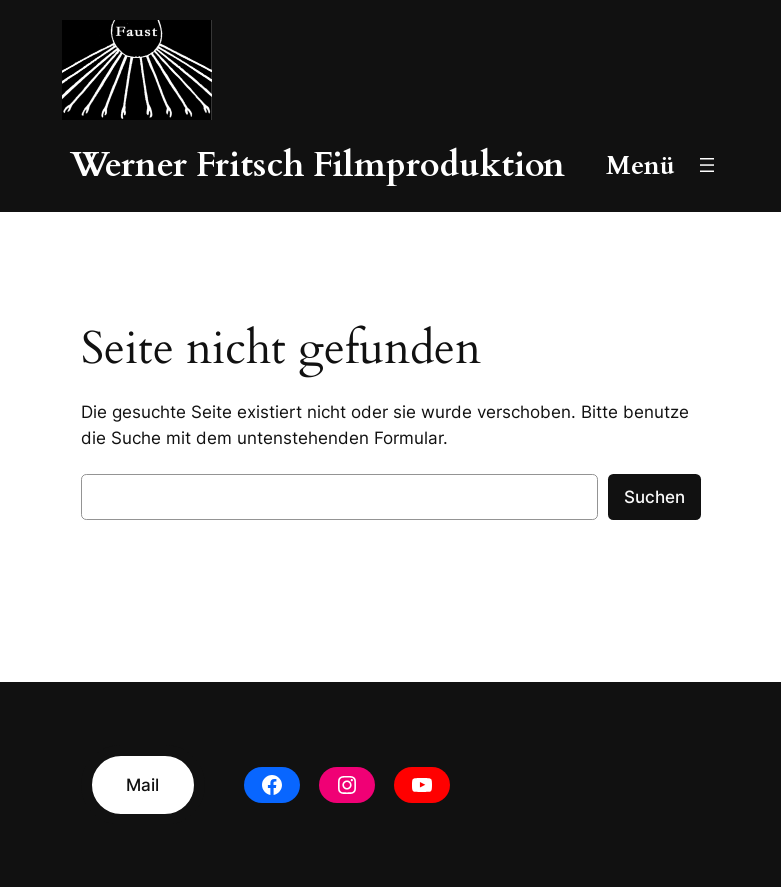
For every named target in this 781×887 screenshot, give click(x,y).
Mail (142, 785)
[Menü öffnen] (707, 165)
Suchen (654, 497)
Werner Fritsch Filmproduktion (317, 165)
